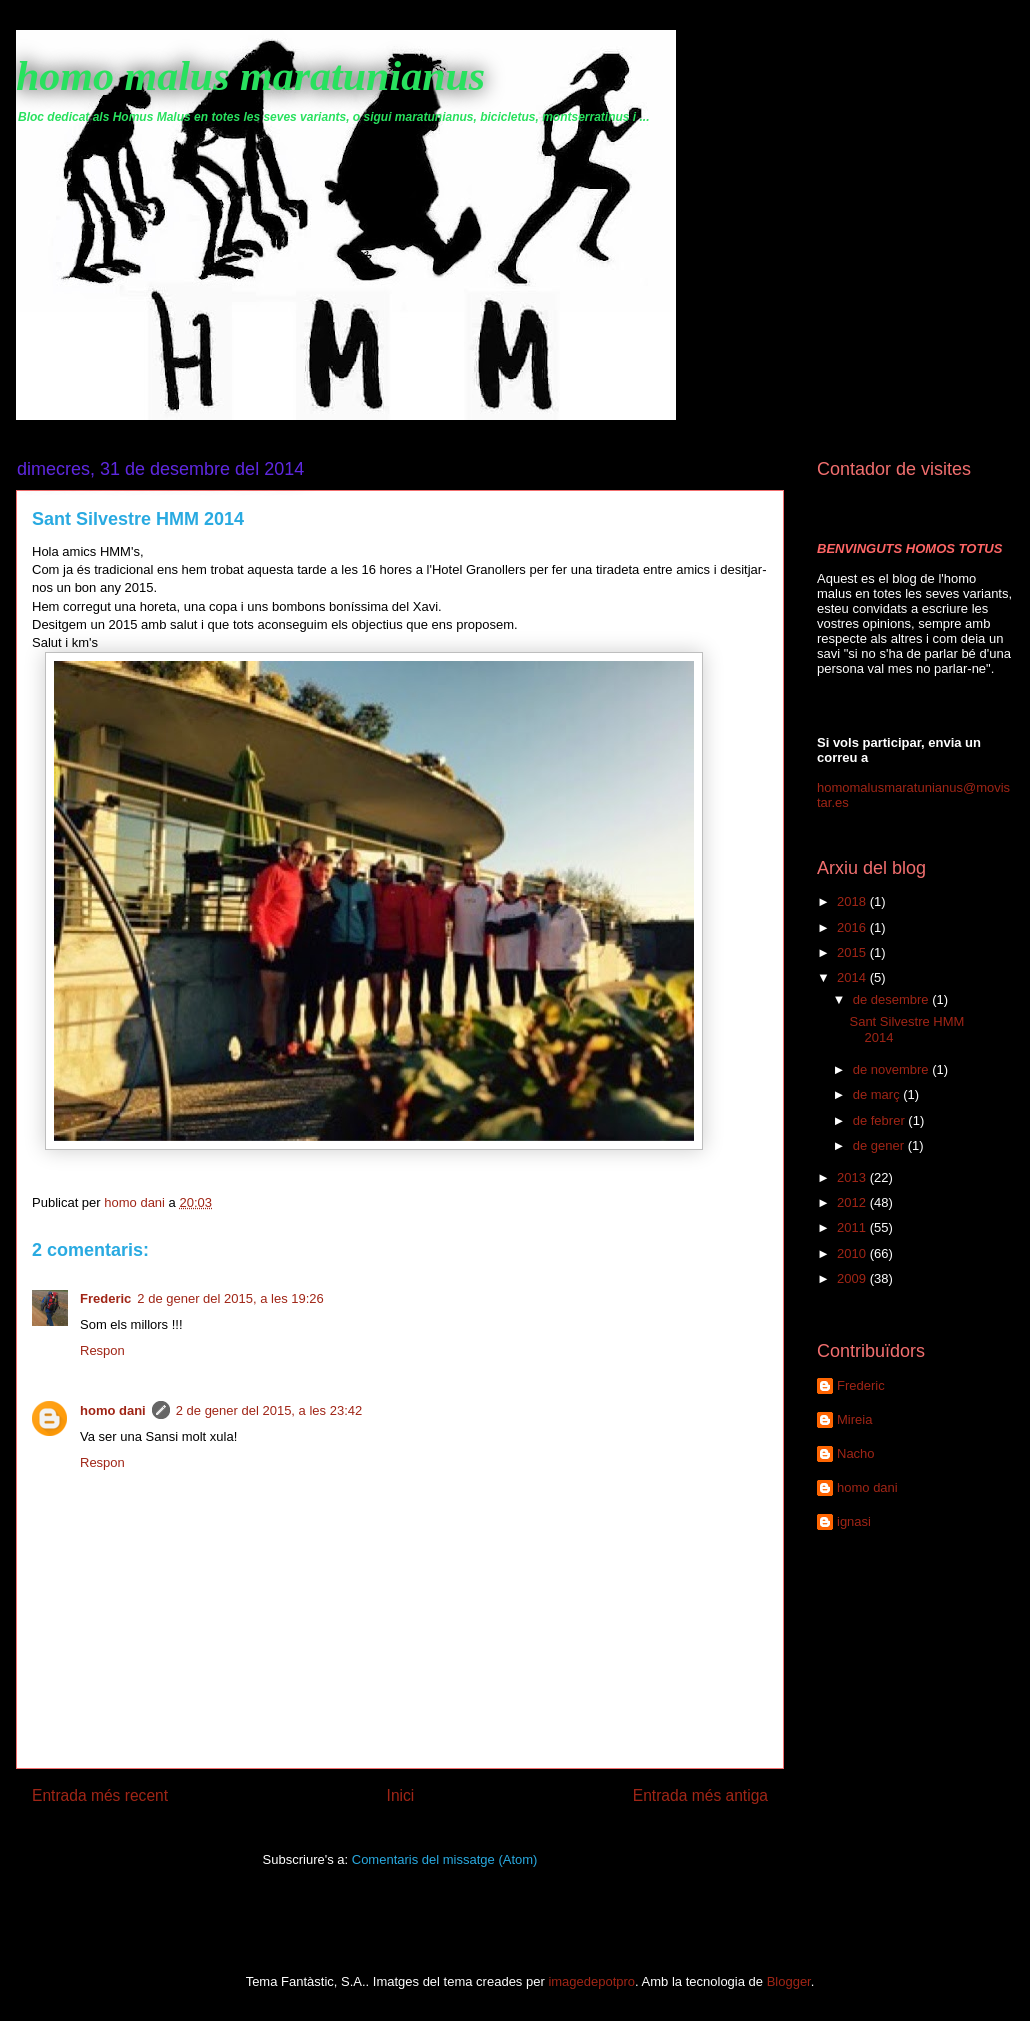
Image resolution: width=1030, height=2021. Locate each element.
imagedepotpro (591, 1981)
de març (878, 1094)
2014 (853, 977)
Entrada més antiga (700, 1795)
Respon (102, 1350)
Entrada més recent (100, 1795)
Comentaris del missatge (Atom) (445, 1859)
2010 (853, 1253)
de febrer (881, 1120)
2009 (853, 1278)
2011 (853, 1227)
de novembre (893, 1069)
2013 (853, 1177)
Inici (401, 1795)
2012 (853, 1202)
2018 (853, 901)
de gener (880, 1145)
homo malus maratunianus (250, 76)
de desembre (893, 999)
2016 (853, 927)
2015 (853, 952)
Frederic (105, 1298)
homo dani (113, 1410)
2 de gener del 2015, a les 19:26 (230, 1298)
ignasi (854, 1521)
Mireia (854, 1419)
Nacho (856, 1453)
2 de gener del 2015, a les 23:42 (269, 1410)
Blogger (789, 1981)
